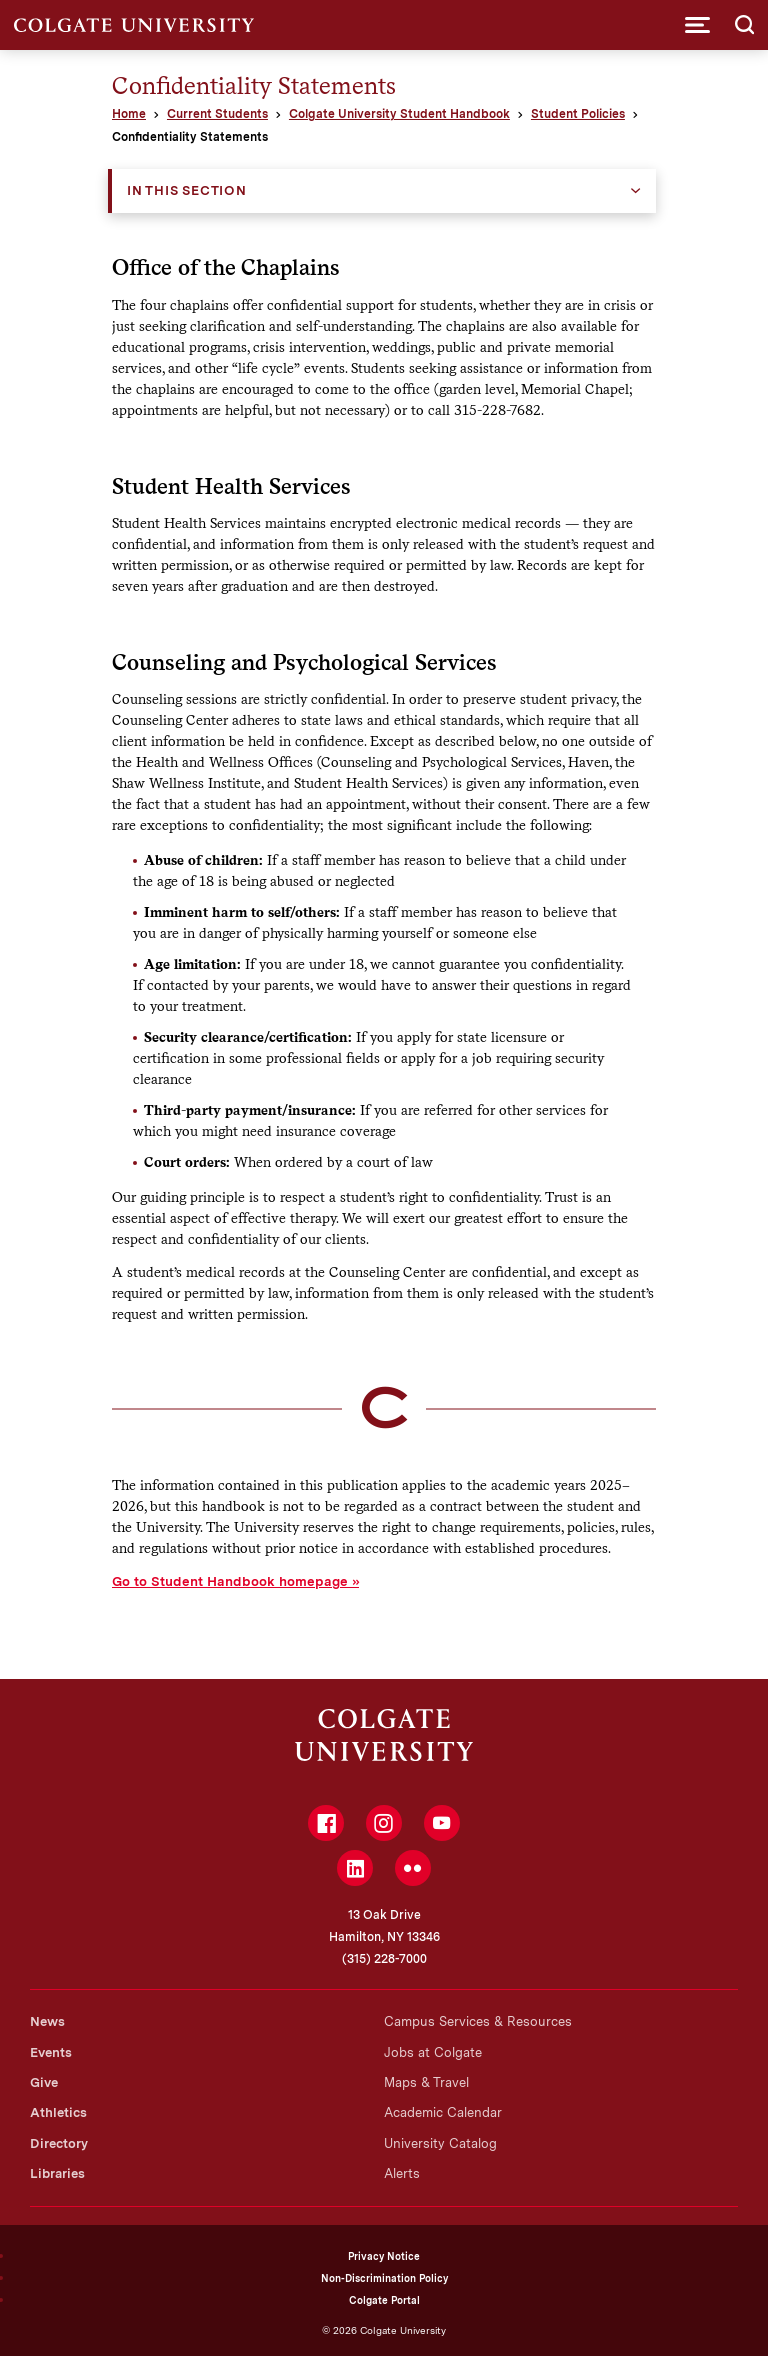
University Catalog (440, 2143)
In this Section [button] (187, 190)
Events (51, 2052)
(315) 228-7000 (384, 1959)
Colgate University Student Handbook (399, 114)
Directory (59, 2143)
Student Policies (578, 114)
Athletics (58, 2112)
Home (129, 114)
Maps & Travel (426, 2082)
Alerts (402, 2173)
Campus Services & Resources (478, 2021)
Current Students (217, 114)
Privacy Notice (384, 2256)
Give (44, 2082)
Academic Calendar (443, 2112)
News (47, 2021)
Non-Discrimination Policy (384, 2278)
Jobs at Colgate (433, 2052)
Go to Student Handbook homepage (230, 1581)
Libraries (57, 2173)
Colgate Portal (384, 2300)
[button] (697, 25)
